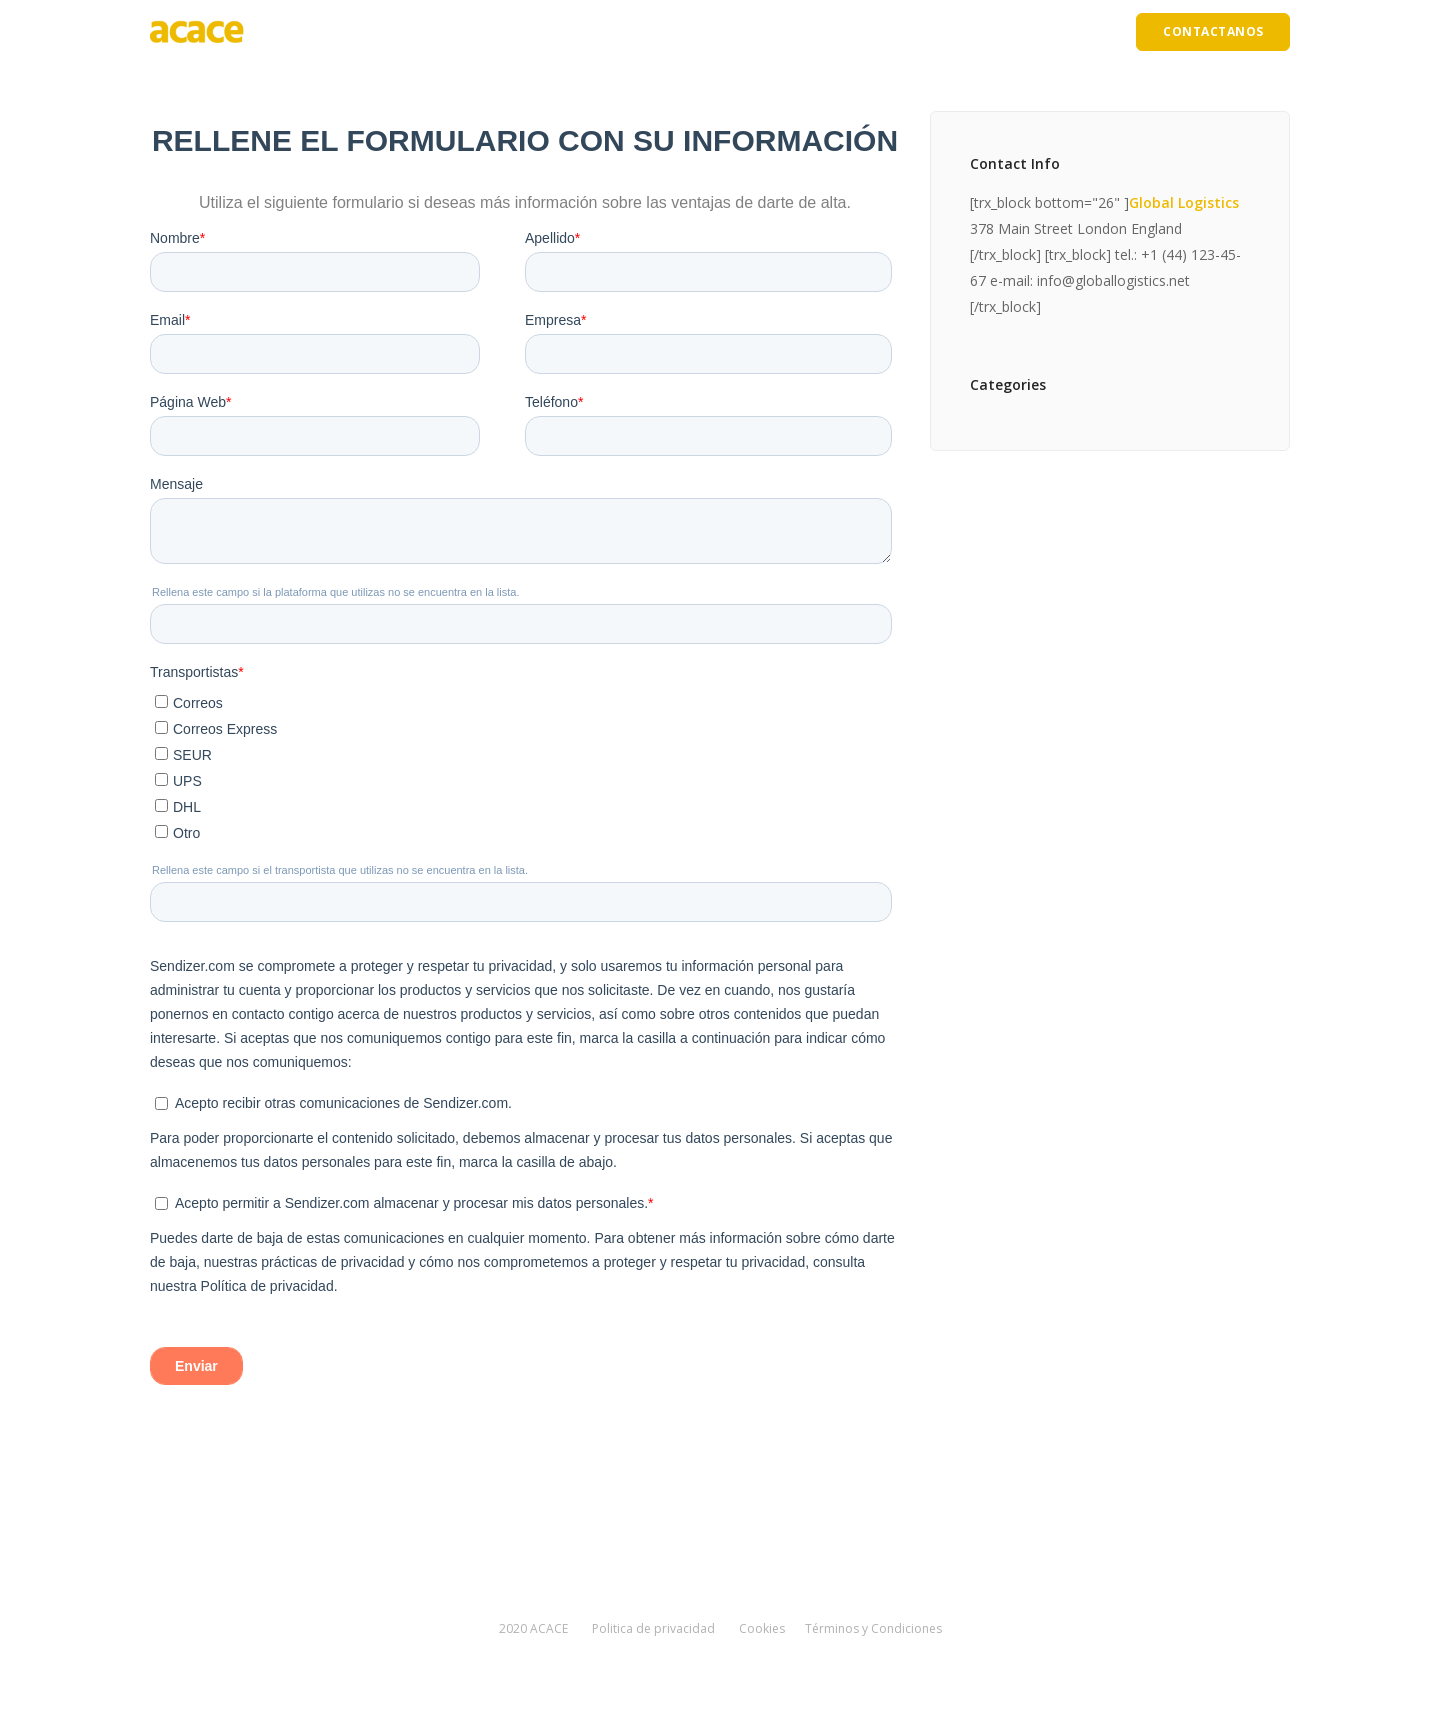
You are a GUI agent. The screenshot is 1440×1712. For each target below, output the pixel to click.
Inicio (428, 31)
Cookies (762, 1628)
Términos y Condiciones (873, 1628)
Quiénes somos (520, 31)
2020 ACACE (533, 1628)
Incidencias (912, 31)
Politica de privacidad (653, 1628)
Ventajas (623, 31)
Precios (827, 31)
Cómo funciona (727, 31)
